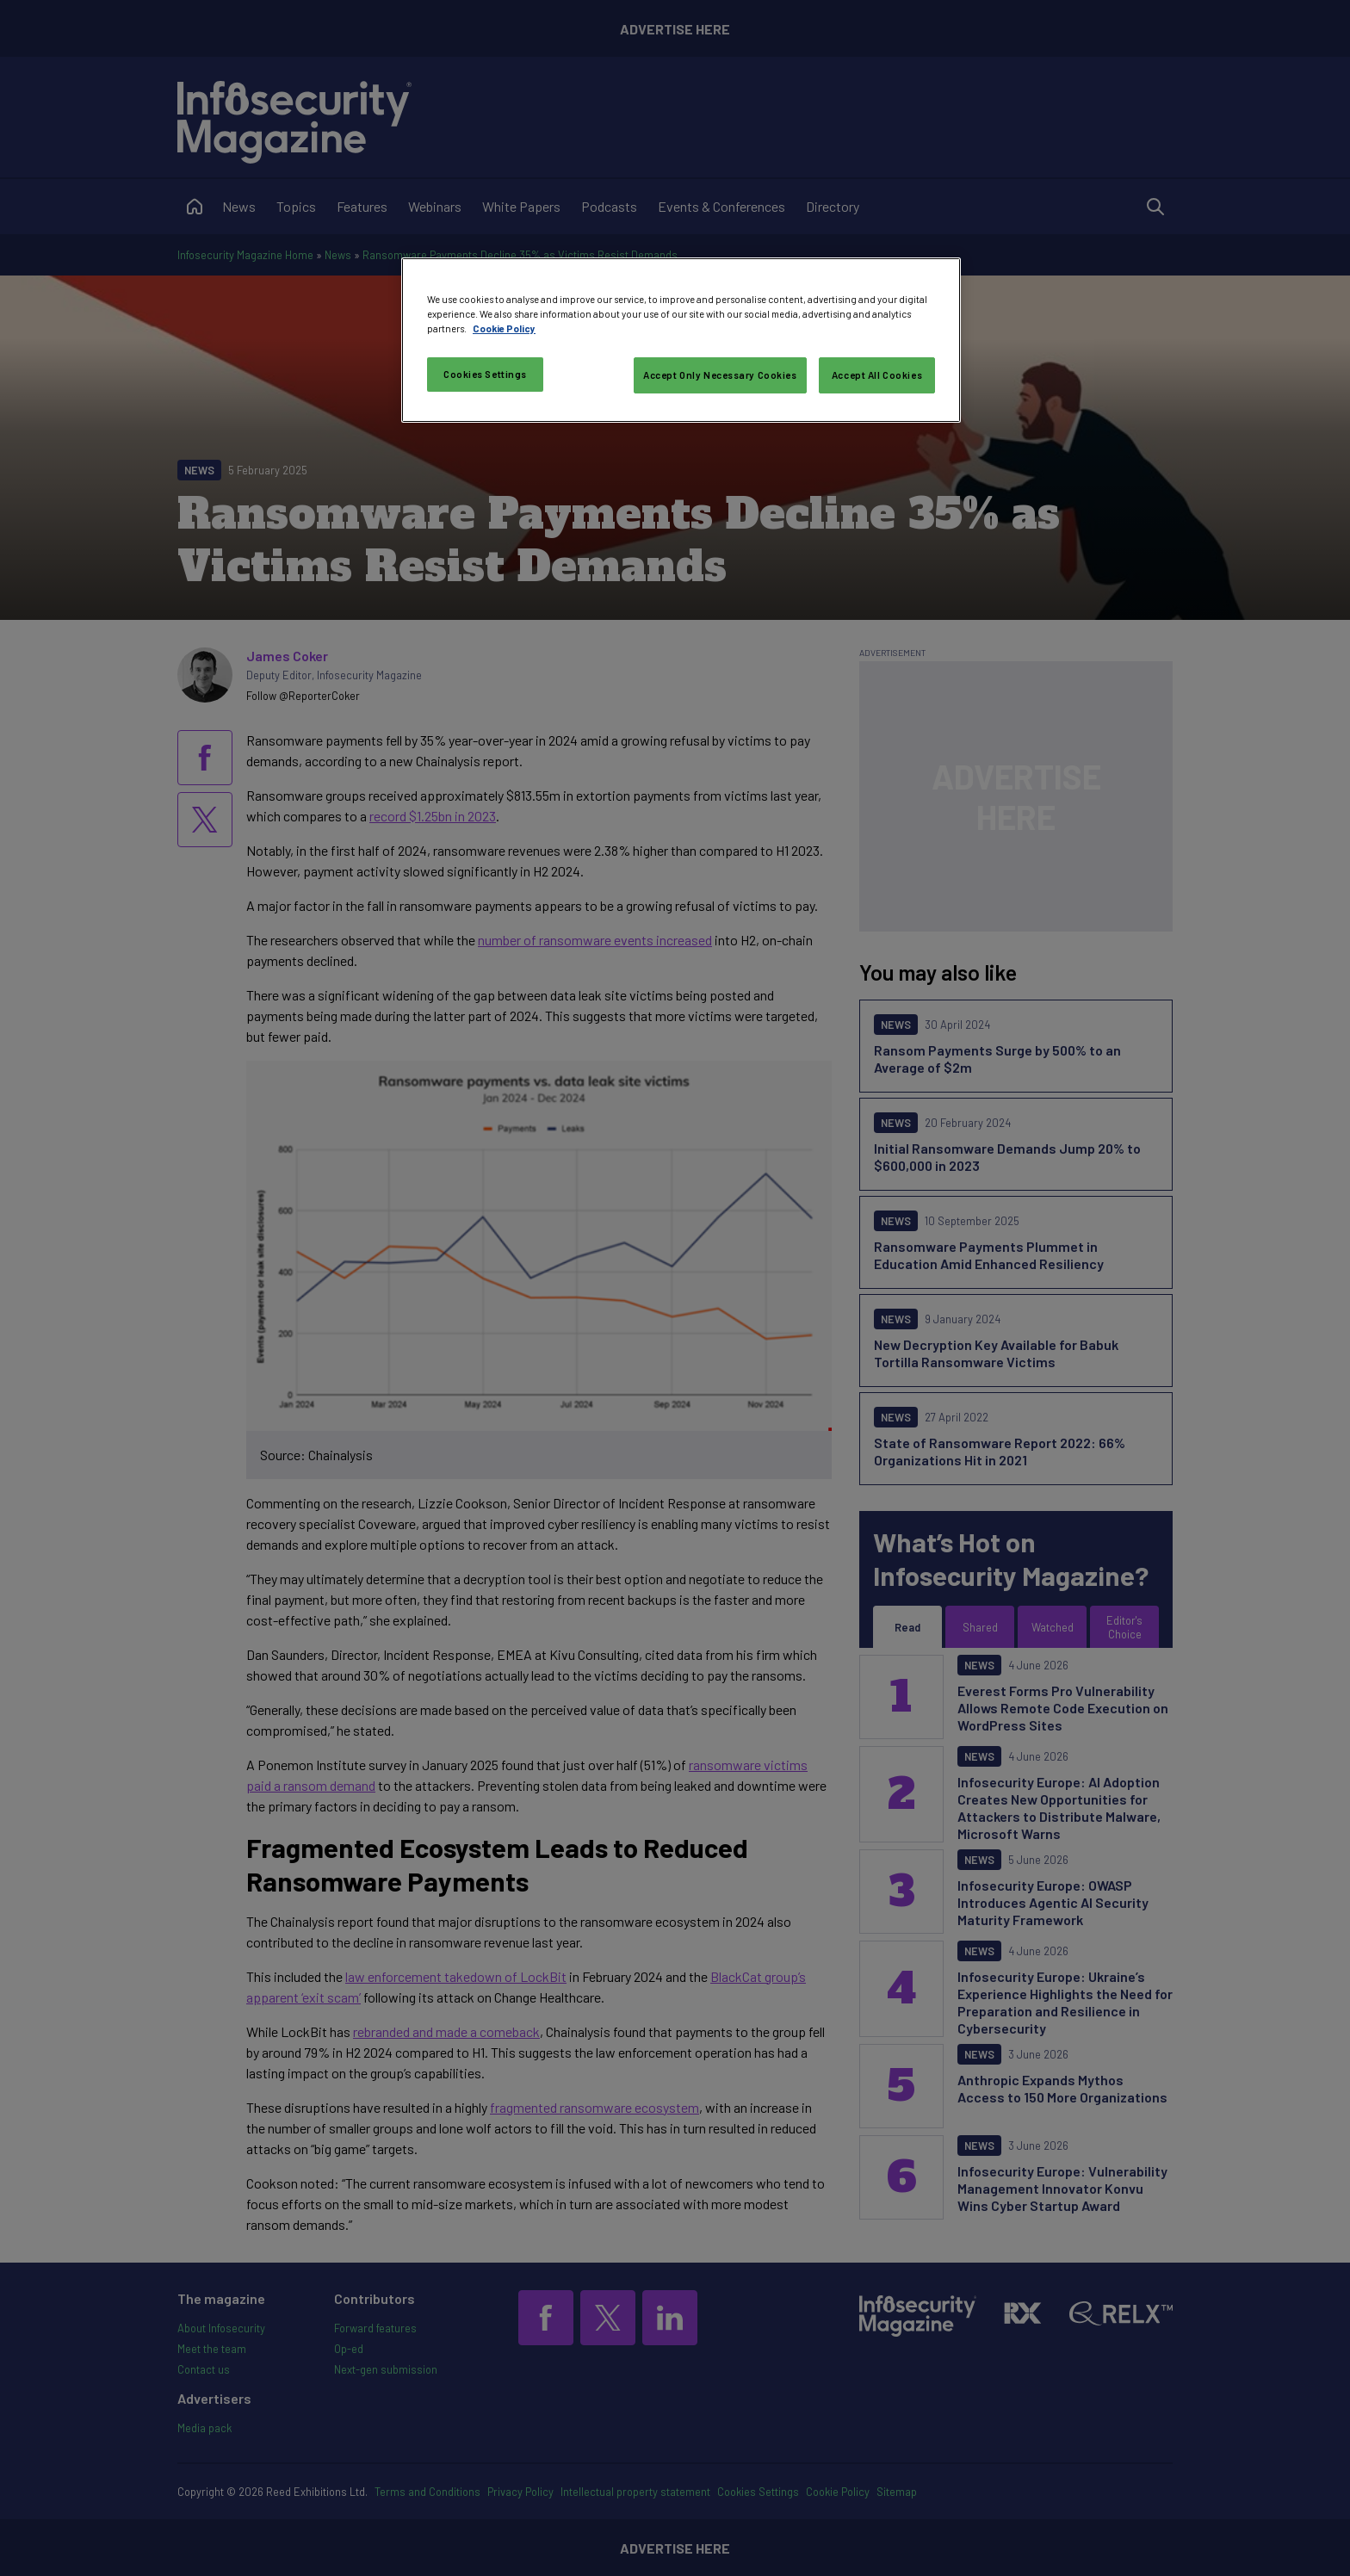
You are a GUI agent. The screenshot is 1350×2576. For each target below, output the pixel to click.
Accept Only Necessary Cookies (720, 375)
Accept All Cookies (877, 375)
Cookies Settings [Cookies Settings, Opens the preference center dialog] (485, 374)
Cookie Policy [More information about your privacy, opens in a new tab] (504, 328)
